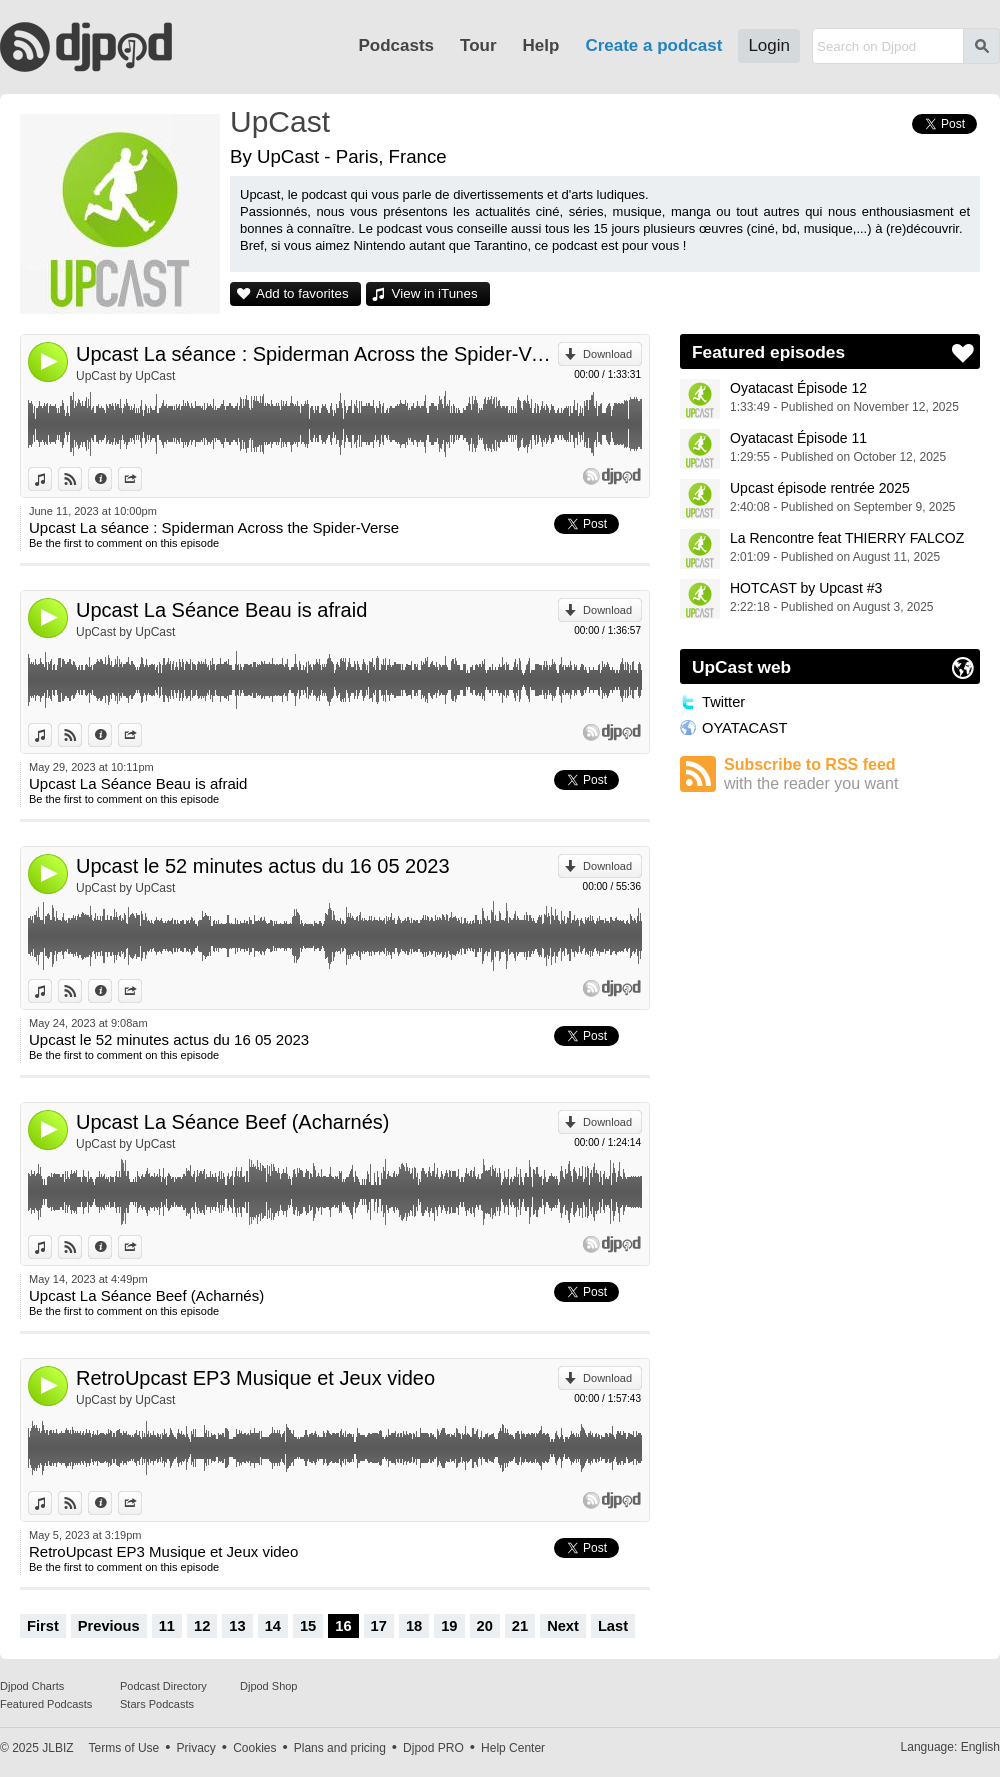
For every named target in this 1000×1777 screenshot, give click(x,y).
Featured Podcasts (46, 1704)
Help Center (513, 1748)
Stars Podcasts (157, 1704)
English (980, 1747)
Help (541, 45)
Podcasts (396, 45)
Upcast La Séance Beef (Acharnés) (233, 1122)
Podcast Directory (163, 1686)
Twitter (723, 702)
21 (520, 1626)
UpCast (280, 121)
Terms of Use (124, 1748)
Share (141, 479)
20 (485, 1626)
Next (563, 1626)
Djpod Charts (32, 1686)
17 (379, 1626)
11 (167, 1626)
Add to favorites (302, 293)
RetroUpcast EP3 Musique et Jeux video (255, 1378)
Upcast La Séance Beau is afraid (221, 610)
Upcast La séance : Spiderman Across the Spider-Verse (317, 354)
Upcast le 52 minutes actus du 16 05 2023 (263, 866)
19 (449, 1626)
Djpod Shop (269, 1686)
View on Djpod (81, 479)
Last (613, 1626)
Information (111, 479)
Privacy (196, 1748)
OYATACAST (745, 728)
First (43, 1626)
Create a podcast (653, 45)
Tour (478, 45)
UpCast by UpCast (125, 376)
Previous (109, 1626)
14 (273, 1626)
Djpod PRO (433, 1748)
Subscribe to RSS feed (852, 774)
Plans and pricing (340, 1748)
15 (308, 1626)
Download (607, 354)
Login (769, 45)
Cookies (254, 1748)
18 (414, 1626)
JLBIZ (57, 1748)
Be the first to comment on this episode (124, 543)
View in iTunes (435, 293)
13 (237, 1626)
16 (343, 1626)
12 (202, 1626)
